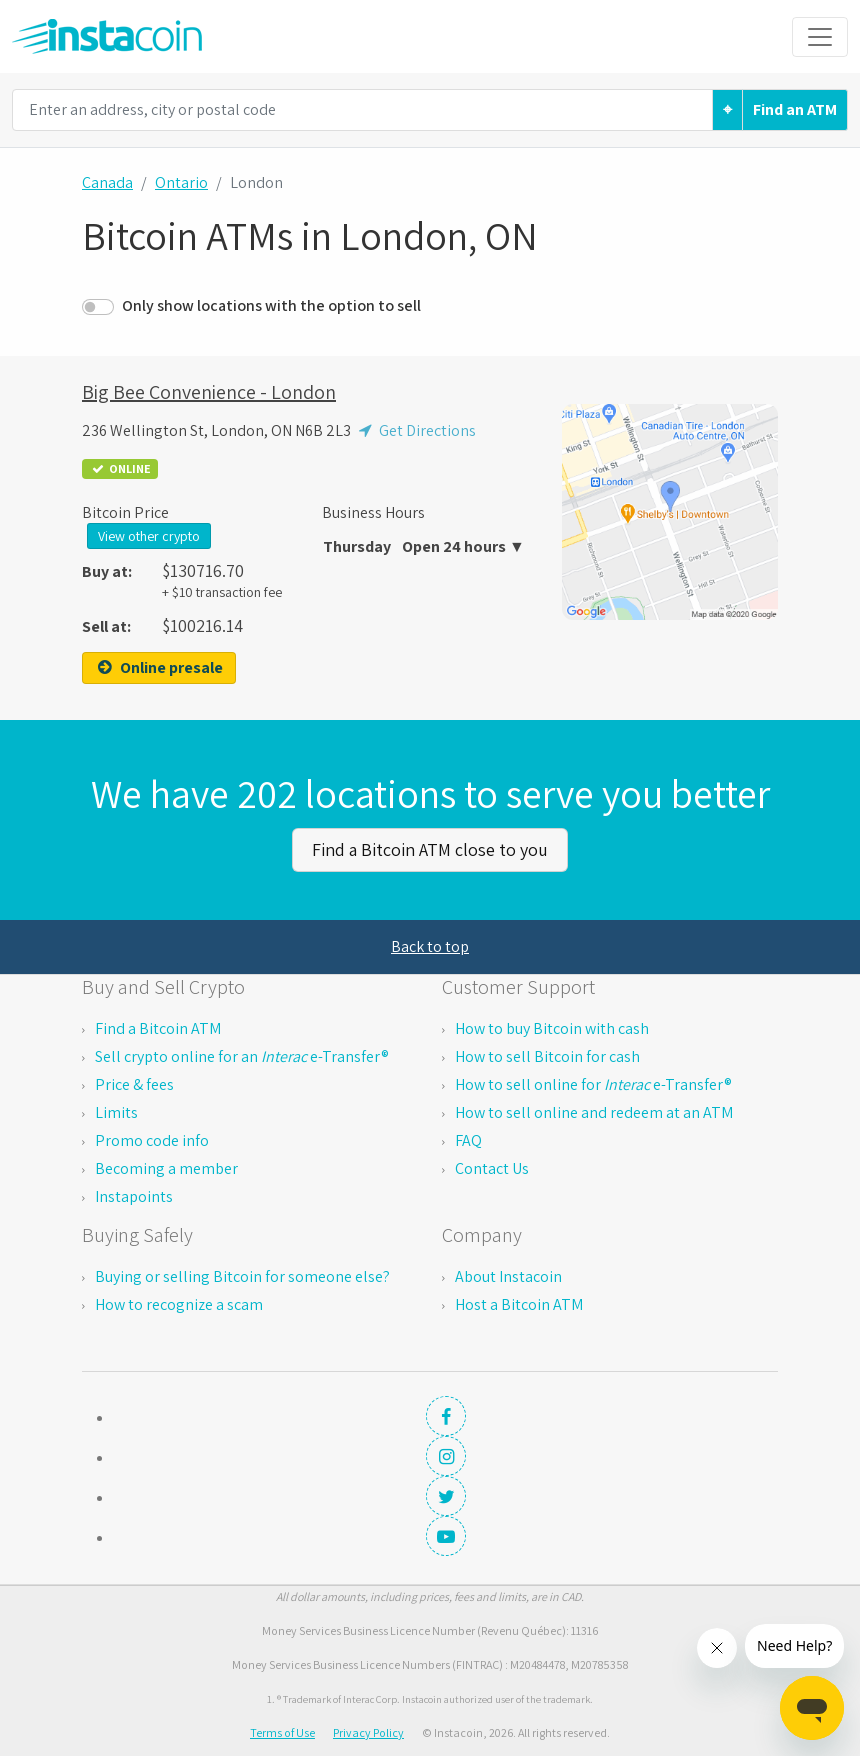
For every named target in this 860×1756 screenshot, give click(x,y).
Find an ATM (795, 109)
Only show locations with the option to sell (271, 305)
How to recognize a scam (179, 1304)
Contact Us (492, 1168)
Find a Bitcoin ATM (158, 1028)
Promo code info (152, 1140)
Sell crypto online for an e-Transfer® (242, 1056)
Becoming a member (166, 1168)
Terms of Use (282, 1732)
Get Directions (415, 430)
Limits (116, 1112)
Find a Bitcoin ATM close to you (430, 849)
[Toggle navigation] (820, 37)
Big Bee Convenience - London (209, 392)
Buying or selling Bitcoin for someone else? (242, 1276)
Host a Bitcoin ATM (519, 1304)
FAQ (468, 1140)
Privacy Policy (368, 1732)
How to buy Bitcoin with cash (552, 1028)
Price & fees (134, 1084)
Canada (107, 182)
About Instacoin (508, 1276)
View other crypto (149, 536)
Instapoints (134, 1196)
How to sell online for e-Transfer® (593, 1084)
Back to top (430, 946)
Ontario (181, 182)
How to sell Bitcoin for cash (547, 1056)
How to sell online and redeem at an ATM (594, 1112)
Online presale (159, 667)
